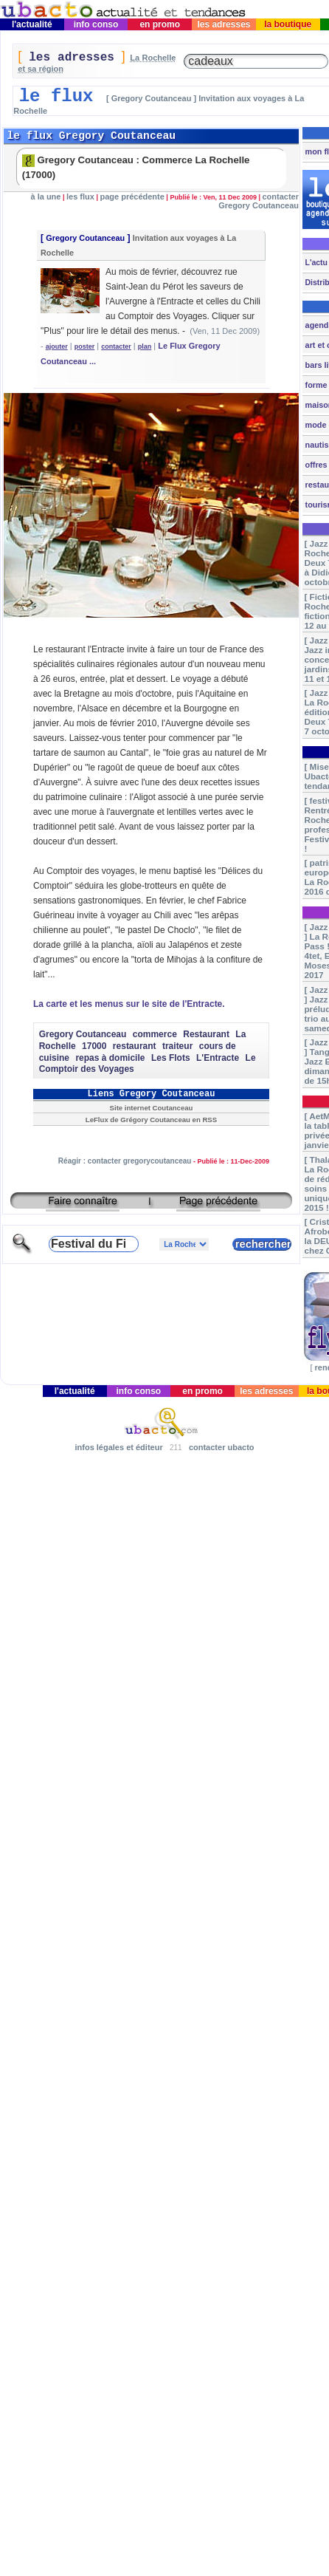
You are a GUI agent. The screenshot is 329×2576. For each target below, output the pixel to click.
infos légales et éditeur (118, 1447)
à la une (46, 196)
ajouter (57, 346)
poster (85, 346)
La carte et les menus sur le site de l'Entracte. (129, 1004)
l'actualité (32, 24)
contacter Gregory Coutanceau (258, 201)
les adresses (224, 24)
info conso (95, 24)
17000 (94, 1046)
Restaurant (206, 1034)
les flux (80, 196)
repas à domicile (110, 1058)
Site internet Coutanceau (151, 1108)
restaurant (134, 1046)
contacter (116, 346)
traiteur (177, 1046)
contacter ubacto (221, 1447)
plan (145, 346)
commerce (155, 1034)
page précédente (132, 196)
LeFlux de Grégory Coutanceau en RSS (151, 1120)
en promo (159, 24)
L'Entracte (217, 1058)
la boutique (288, 24)
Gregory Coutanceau (85, 237)
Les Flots (170, 1058)
